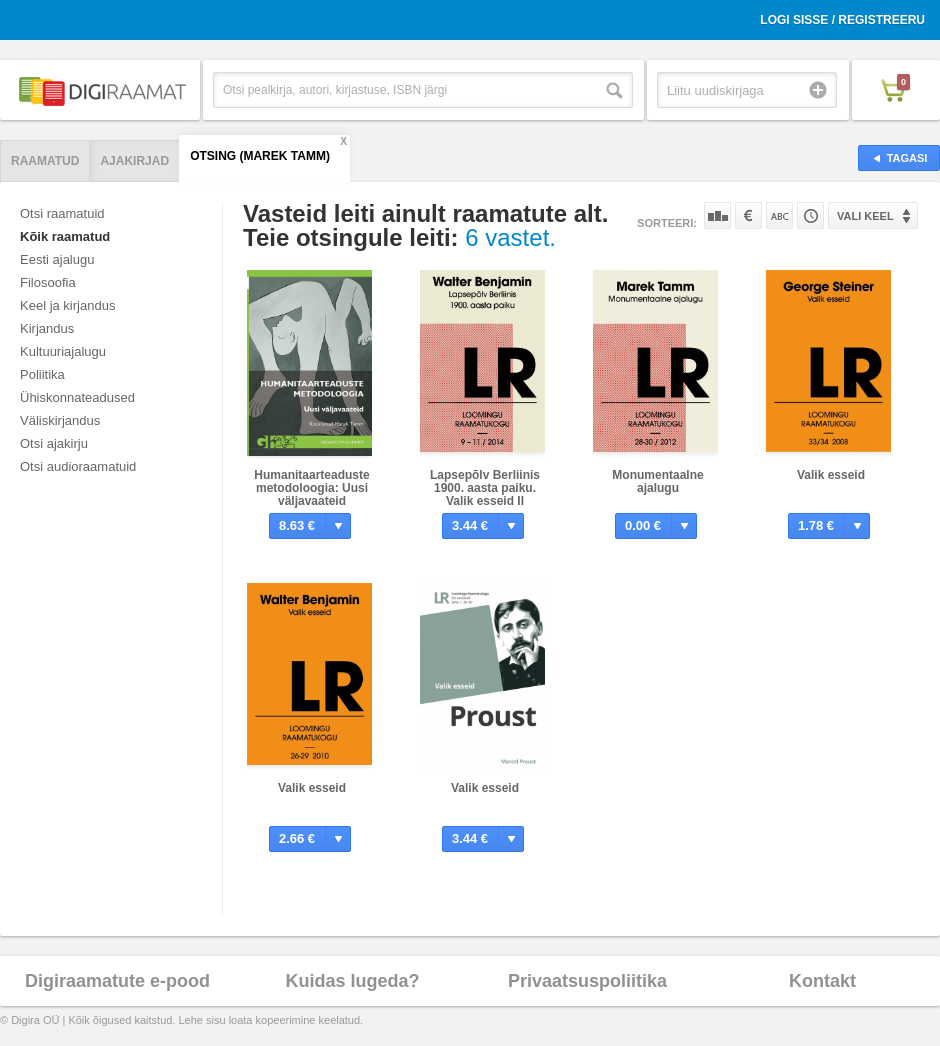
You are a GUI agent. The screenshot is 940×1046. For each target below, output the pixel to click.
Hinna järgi (748, 215)
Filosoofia (48, 282)
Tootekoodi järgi (810, 215)
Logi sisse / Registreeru (842, 20)
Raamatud (45, 161)
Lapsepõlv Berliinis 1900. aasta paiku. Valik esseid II (485, 488)
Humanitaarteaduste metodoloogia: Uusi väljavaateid (311, 488)
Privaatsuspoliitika (587, 981)
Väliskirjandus (60, 420)
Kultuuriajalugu (63, 351)
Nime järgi (779, 215)
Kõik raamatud (65, 236)
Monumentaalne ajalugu (657, 481)
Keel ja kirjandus (67, 305)
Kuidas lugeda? (352, 981)
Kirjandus (47, 328)
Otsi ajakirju (54, 443)
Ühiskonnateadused (77, 397)
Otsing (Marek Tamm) (260, 156)
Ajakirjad (134, 161)
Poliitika (42, 374)
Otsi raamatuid (62, 213)
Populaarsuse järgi (717, 215)
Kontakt (822, 981)
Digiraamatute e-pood (117, 981)
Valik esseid (831, 475)
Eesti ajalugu (57, 259)
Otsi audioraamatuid (78, 466)
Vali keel (865, 216)
